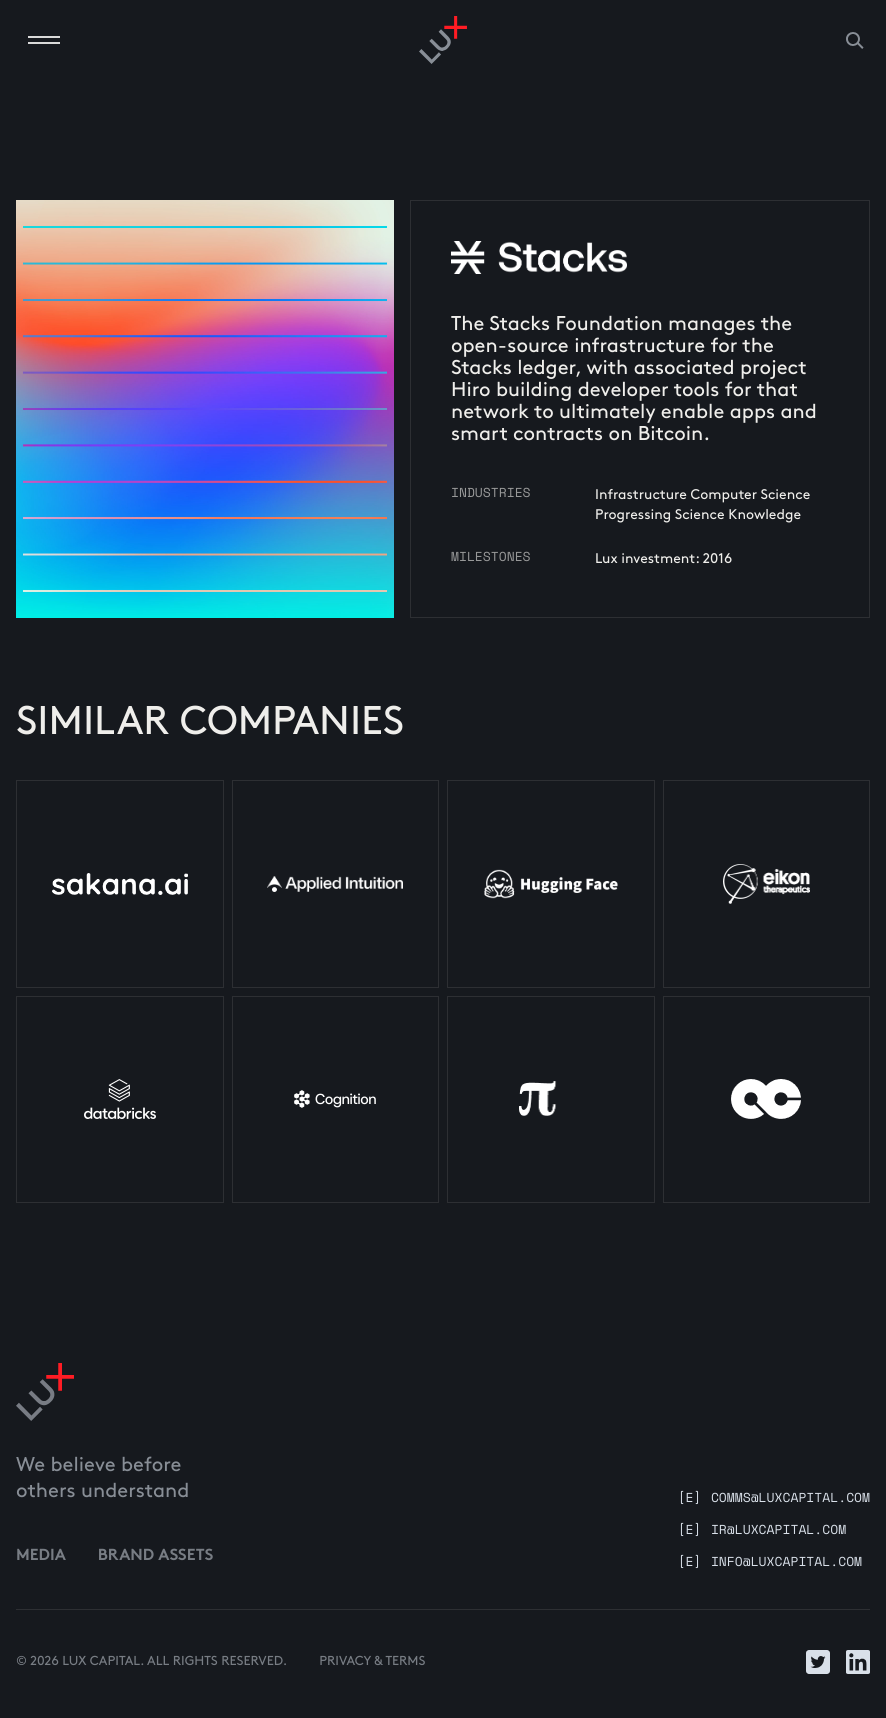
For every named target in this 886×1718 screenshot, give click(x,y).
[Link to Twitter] (818, 1662)
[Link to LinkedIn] (858, 1662)
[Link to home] (45, 1392)
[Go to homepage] (443, 40)
